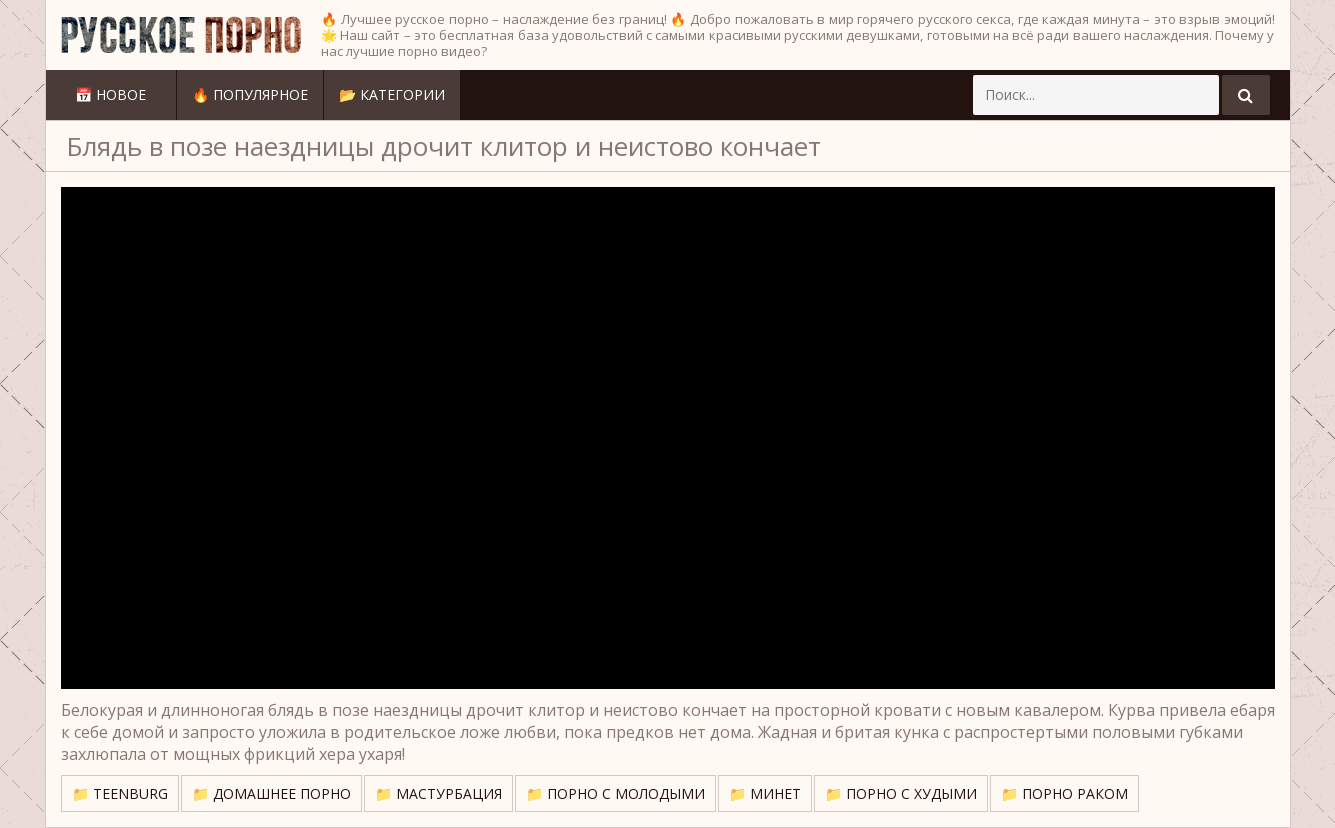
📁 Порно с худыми (901, 793)
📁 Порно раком (1064, 793)
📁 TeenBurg (120, 793)
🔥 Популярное (250, 94)
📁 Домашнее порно (271, 793)
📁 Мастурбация (438, 793)
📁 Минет (765, 793)
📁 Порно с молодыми (615, 793)
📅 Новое (110, 94)
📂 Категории (392, 94)
